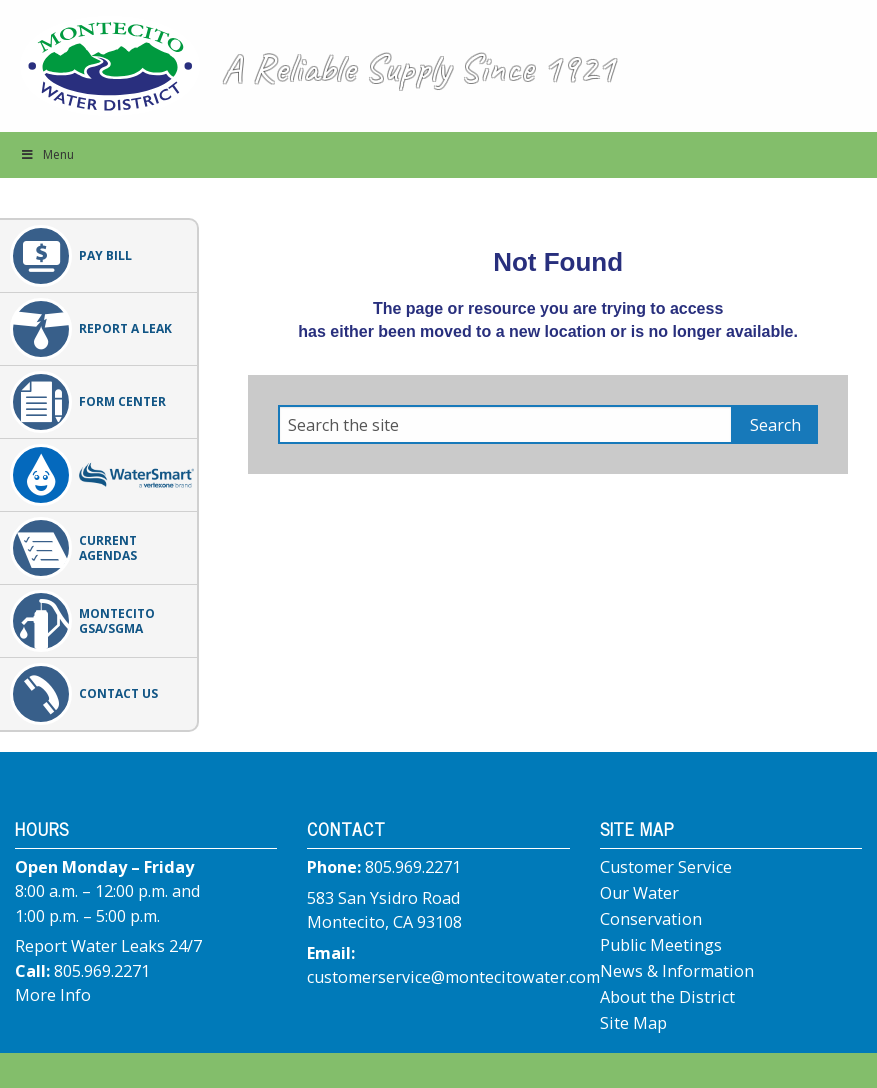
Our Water (639, 893)
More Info (53, 995)
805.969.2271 (102, 971)
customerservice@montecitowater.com (453, 977)
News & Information (677, 971)
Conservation (651, 919)
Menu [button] (47, 154)
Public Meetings (661, 945)
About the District (667, 997)
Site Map (633, 1023)
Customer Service (666, 867)
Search (775, 425)
